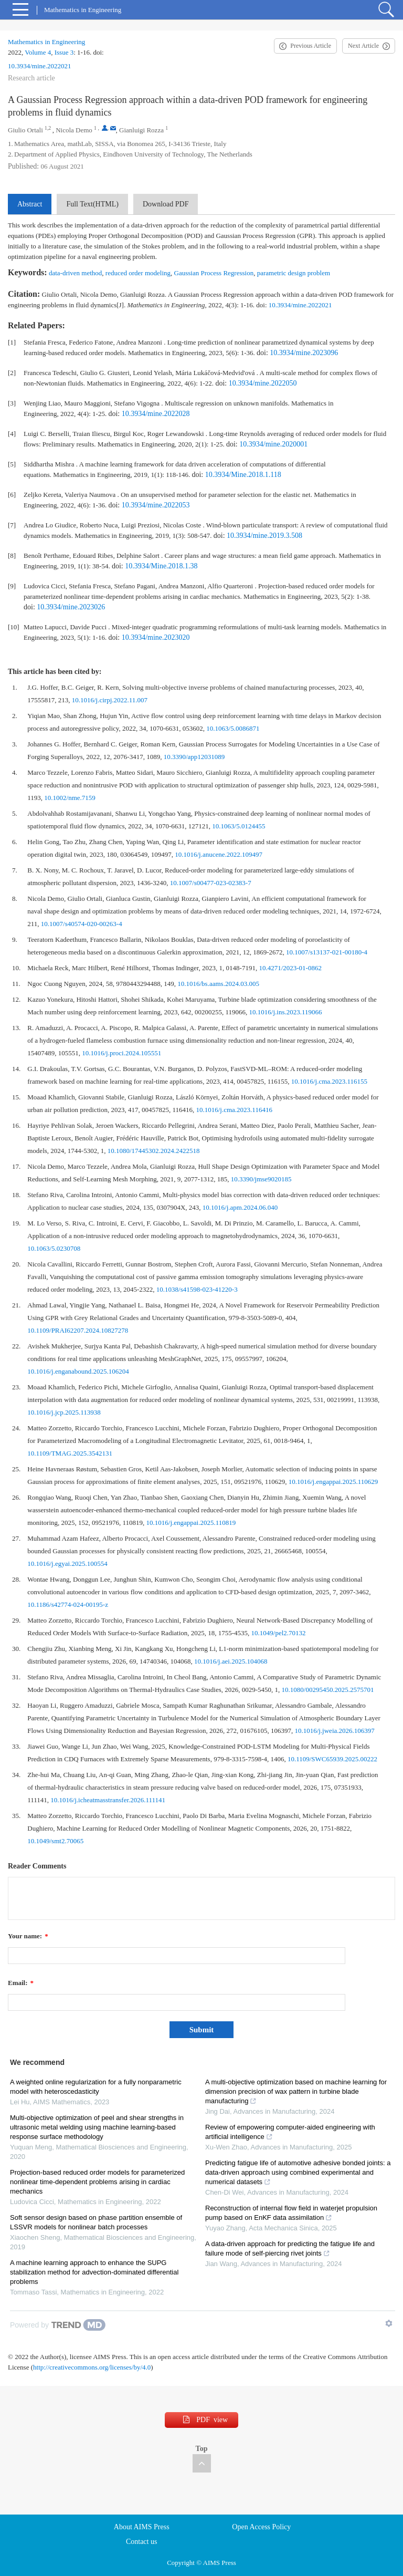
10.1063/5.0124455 (238, 826)
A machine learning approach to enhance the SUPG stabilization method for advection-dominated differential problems (94, 2272)
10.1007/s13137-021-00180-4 (326, 952)
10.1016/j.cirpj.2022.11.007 (109, 700)
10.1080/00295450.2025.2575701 (328, 1690)
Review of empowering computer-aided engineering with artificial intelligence (290, 2132)
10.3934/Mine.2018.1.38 (161, 566)
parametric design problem (293, 273)
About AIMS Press (141, 2527)
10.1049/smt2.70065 (55, 1841)
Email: (21, 1983)
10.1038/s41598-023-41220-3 (197, 1289)
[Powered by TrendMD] (57, 2325)
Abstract (29, 204)
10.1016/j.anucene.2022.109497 (218, 854)
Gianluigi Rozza (141, 130)
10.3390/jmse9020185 (261, 1179)
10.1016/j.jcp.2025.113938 (64, 1412)
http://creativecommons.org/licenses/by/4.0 (92, 2367)
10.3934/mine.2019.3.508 (264, 535)
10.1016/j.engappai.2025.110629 (333, 1482)
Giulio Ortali (25, 130)
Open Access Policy (261, 2527)
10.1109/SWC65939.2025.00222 (332, 1759)
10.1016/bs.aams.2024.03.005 (218, 984)
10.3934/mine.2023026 (71, 607)
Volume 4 (38, 52)
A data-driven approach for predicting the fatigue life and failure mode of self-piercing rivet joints (290, 2248)
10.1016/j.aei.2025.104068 (230, 1661)
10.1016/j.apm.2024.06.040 (240, 1207)
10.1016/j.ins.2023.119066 (285, 1012)
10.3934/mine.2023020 (156, 637)
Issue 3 (64, 52)
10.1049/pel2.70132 (278, 1633)
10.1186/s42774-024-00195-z (67, 1604)
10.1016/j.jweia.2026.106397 (334, 1730)
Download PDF (166, 204)
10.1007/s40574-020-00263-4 (81, 924)
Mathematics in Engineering (46, 42)
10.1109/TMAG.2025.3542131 (69, 1453)
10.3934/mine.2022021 (39, 66)
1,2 (48, 128)
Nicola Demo (74, 130)
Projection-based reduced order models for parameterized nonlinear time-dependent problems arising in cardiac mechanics (97, 2181)
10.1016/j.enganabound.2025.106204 (78, 1371)
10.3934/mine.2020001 (273, 444)
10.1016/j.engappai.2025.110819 (191, 1522)
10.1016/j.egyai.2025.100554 (67, 1563)
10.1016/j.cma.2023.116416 (234, 1110)
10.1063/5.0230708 (53, 1248)
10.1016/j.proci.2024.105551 (121, 1053)
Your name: (28, 1936)
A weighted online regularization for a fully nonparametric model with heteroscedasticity (96, 2086)
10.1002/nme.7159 (70, 798)
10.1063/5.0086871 (232, 728)
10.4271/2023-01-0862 (290, 968)
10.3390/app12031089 (194, 757)
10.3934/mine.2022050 (263, 383)
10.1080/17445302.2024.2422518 (154, 1151)
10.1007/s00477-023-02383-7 (210, 883)
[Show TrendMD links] (389, 2323)
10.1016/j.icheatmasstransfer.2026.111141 (107, 1800)
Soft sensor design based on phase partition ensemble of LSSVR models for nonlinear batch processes (96, 2222)
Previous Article (310, 45)
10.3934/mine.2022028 (156, 414)
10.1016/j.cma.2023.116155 (329, 1081)
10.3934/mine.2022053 (156, 505)
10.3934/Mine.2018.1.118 (243, 475)
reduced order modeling (138, 273)
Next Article (363, 45)
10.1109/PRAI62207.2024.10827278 (77, 1330)
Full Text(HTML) (92, 204)
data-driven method (75, 273)
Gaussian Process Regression (214, 273)
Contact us (141, 2542)
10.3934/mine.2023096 (304, 353)
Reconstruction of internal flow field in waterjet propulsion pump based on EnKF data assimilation (291, 2212)
